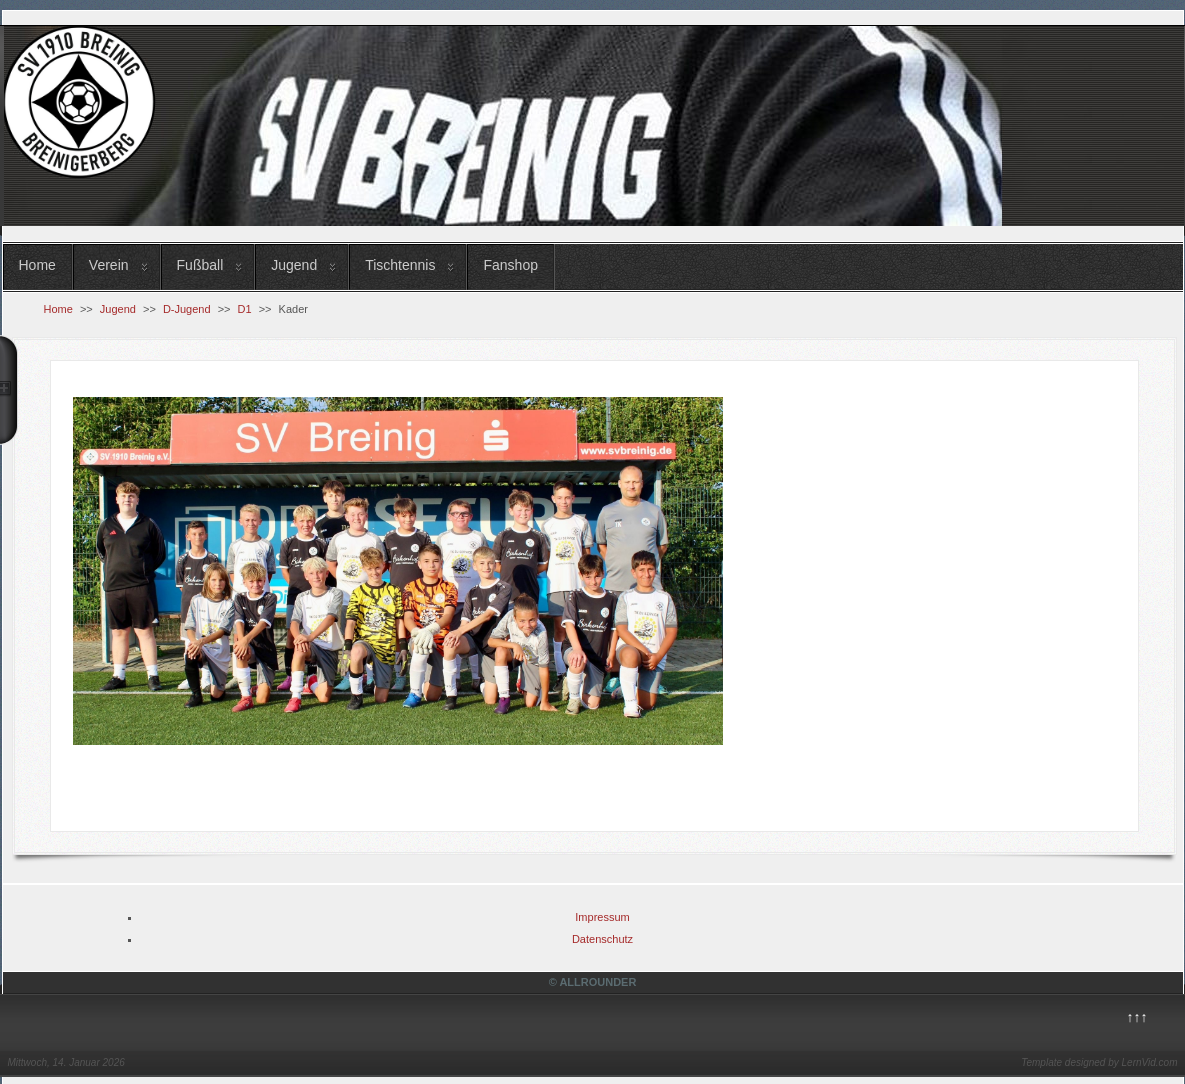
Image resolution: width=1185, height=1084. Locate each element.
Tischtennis (400, 265)
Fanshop (510, 265)
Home (37, 265)
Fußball (200, 265)
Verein (109, 265)
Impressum (602, 917)
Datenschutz (602, 939)
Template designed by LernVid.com (1099, 1062)
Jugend (294, 265)
